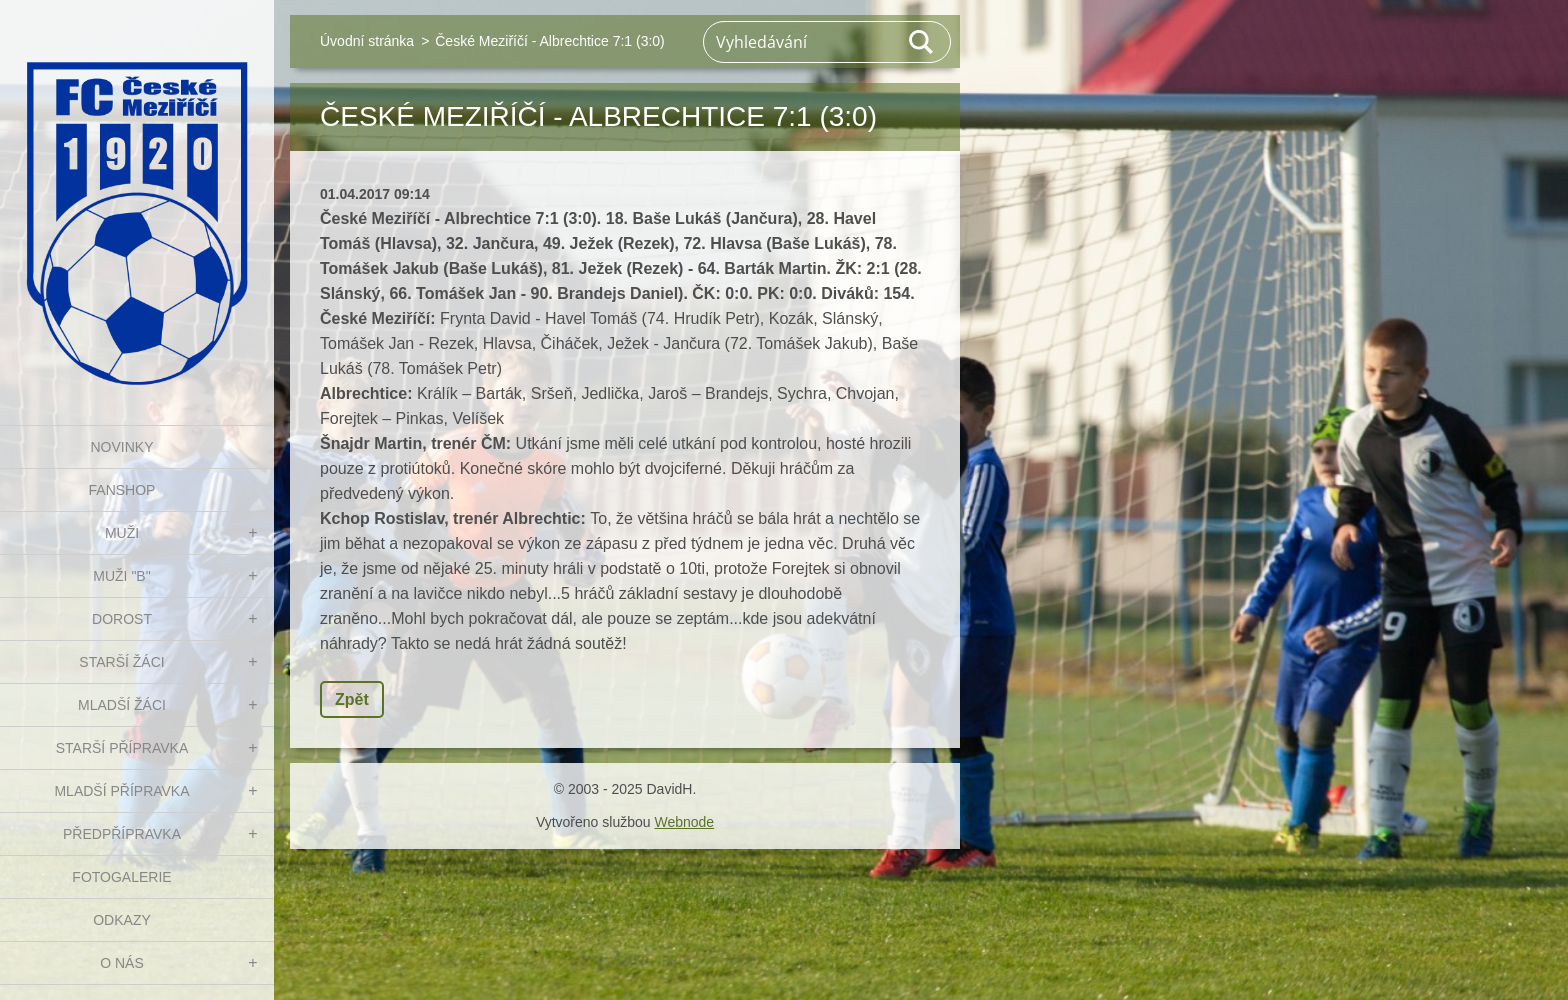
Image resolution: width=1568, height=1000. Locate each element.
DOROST (122, 619)
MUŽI (122, 533)
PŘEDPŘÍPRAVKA (122, 834)
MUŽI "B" (121, 576)
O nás (122, 963)
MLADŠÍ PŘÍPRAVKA (121, 791)
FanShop (122, 490)
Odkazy (122, 920)
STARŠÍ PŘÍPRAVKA (122, 748)
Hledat (922, 42)
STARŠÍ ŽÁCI (121, 662)
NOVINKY (121, 447)
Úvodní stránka (367, 41)
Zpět (352, 699)
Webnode (684, 822)
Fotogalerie (121, 877)
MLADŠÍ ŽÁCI (122, 705)
